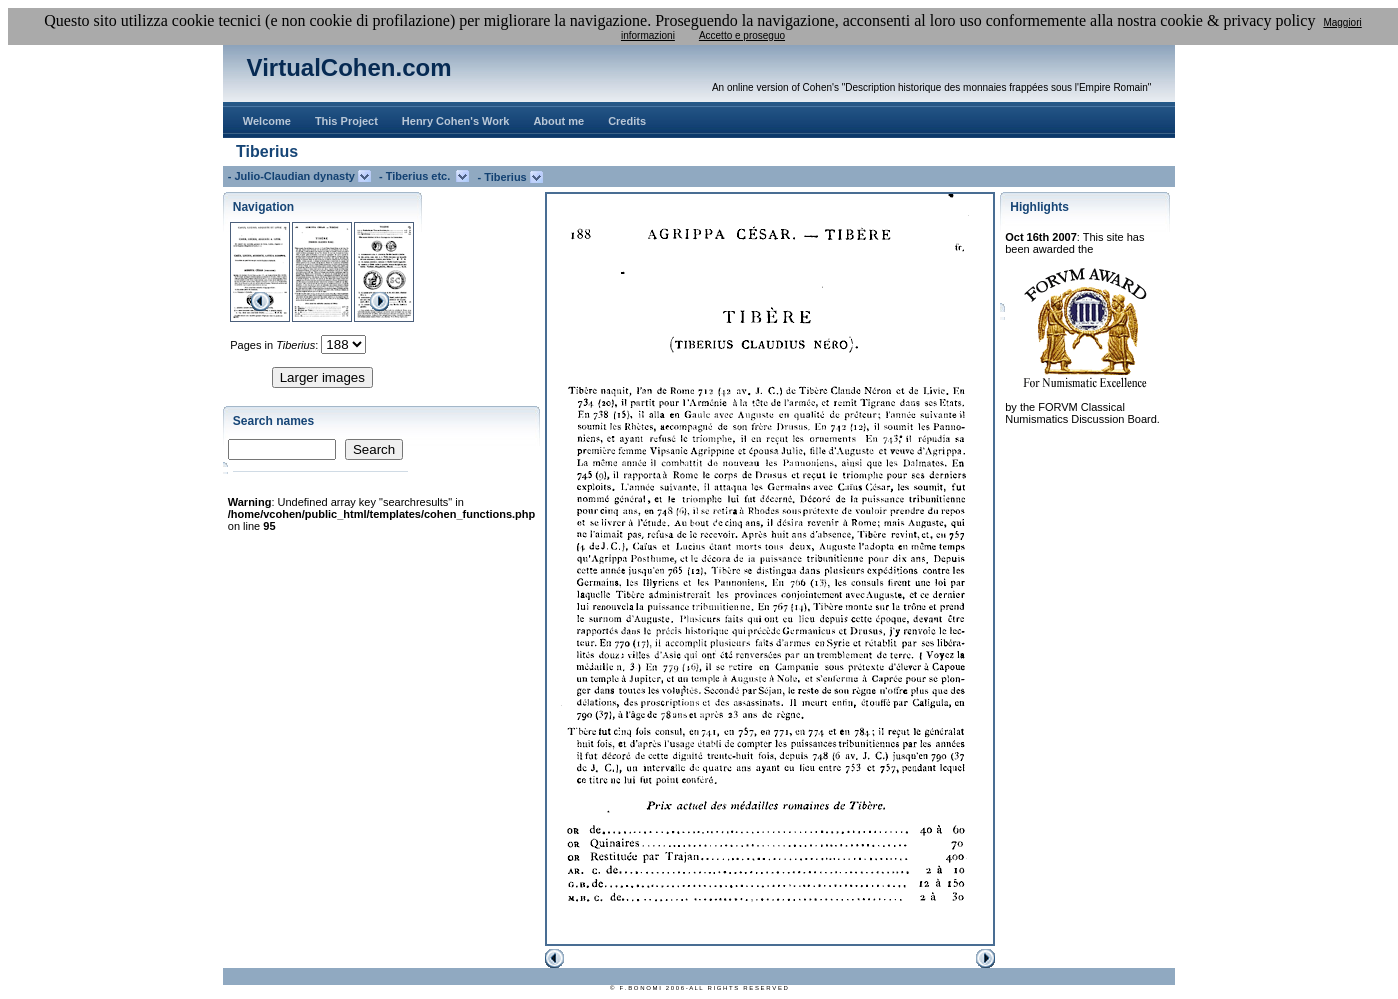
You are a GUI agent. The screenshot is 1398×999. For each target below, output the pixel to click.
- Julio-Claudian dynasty (293, 176)
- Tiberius (503, 177)
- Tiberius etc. (417, 176)
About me (558, 121)
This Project (346, 121)
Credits (627, 121)
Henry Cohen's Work (456, 121)
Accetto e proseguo (742, 35)
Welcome (267, 121)
